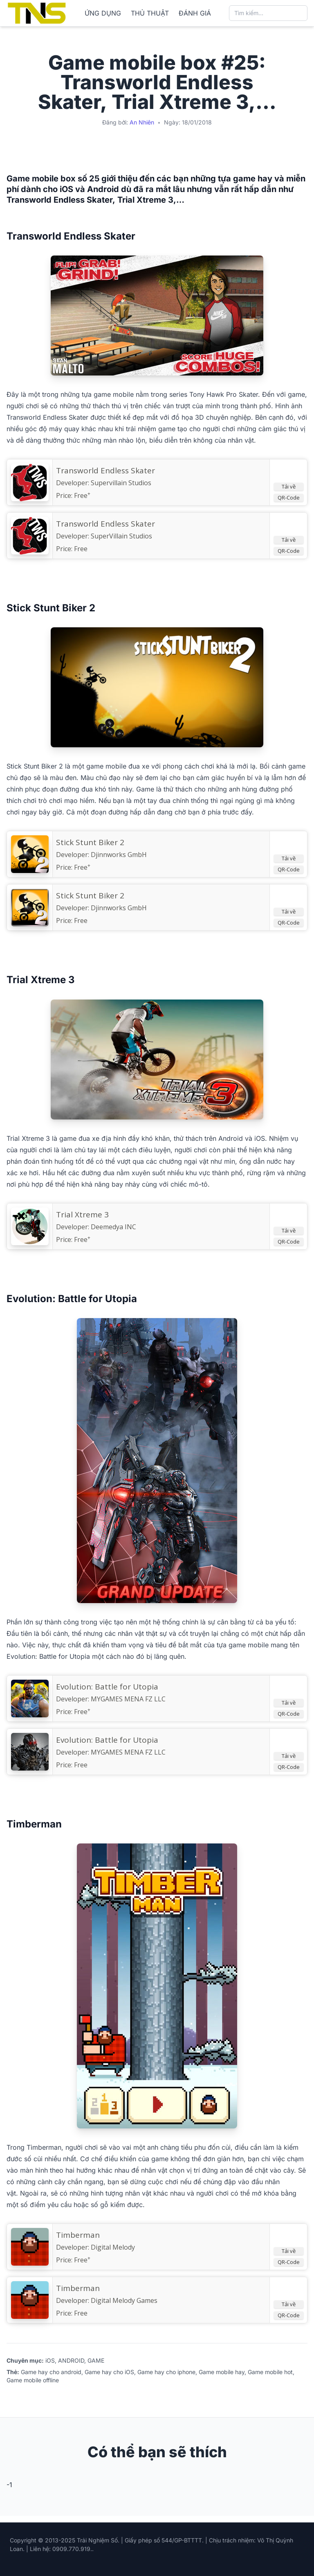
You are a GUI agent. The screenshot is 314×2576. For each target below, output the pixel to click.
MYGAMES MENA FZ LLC (128, 1698)
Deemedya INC (113, 1226)
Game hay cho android (51, 2371)
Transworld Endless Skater (105, 523)
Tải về (289, 486)
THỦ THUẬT (150, 13)
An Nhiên (142, 122)
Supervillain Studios (121, 482)
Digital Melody (113, 2247)
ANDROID (71, 2360)
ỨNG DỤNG (103, 13)
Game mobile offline (33, 2380)
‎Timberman (78, 2235)
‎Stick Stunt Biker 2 (90, 842)
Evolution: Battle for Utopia (107, 1740)
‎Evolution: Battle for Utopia (107, 1686)
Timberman (78, 2288)
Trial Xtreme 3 (82, 1214)
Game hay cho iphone (166, 2371)
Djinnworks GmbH (119, 854)
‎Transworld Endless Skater (105, 470)
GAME (95, 2360)
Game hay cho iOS (109, 2371)
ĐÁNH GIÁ (195, 13)
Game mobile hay (221, 2371)
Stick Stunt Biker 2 (90, 895)
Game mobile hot (270, 2371)
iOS (50, 2360)
